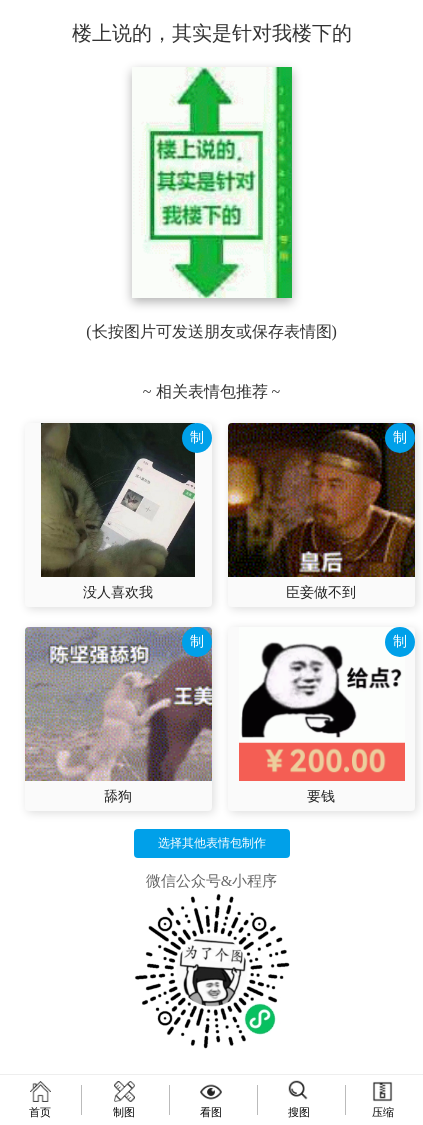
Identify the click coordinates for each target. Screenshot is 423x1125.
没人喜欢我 (118, 592)
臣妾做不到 (321, 592)
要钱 (321, 796)
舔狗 (118, 796)
